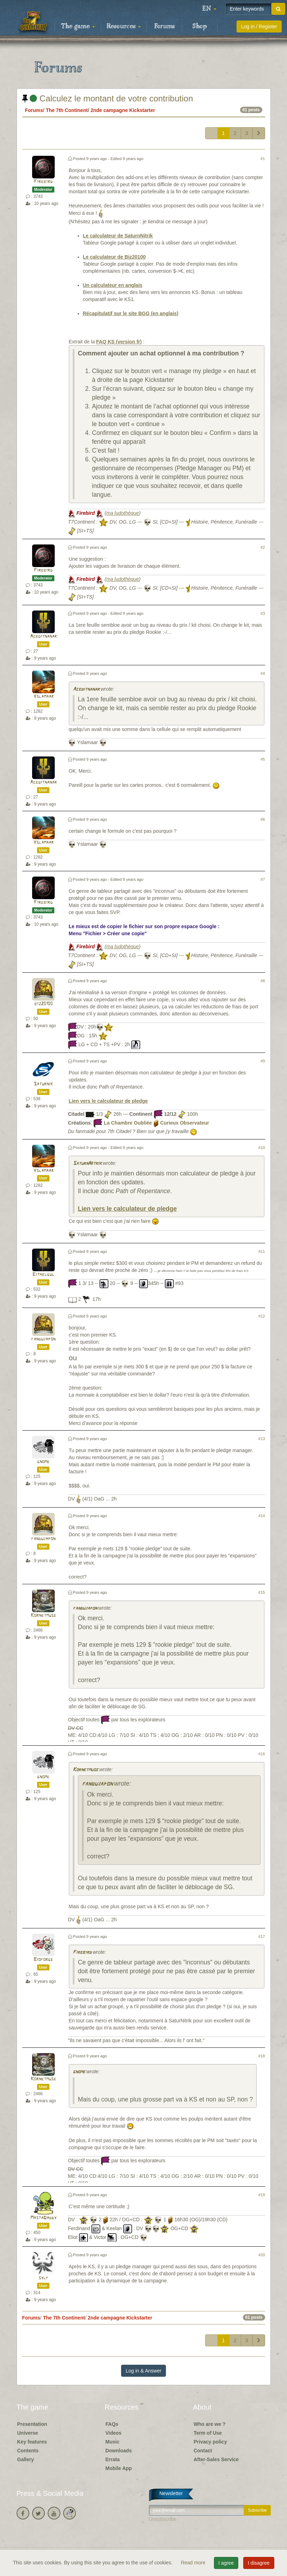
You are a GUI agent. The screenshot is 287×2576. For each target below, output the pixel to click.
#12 (261, 1316)
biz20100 (43, 1004)
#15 (261, 1592)
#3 (263, 613)
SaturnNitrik (87, 1163)
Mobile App (119, 2468)
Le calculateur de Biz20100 (114, 257)
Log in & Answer (143, 2371)
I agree (226, 2563)
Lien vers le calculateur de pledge (108, 1101)
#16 (261, 1754)
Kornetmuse (43, 1615)
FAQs (112, 2424)
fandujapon (43, 1339)
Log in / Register (259, 26)
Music (113, 2442)
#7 (263, 879)
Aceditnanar (43, 636)
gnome (43, 1461)
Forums (164, 26)
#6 (263, 819)
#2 (263, 547)
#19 (261, 2195)
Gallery (25, 2459)
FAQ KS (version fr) (119, 341)
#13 (261, 1439)
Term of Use (208, 2433)
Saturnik (43, 1084)
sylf (43, 2278)
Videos (114, 2433)
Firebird (43, 181)
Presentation (32, 2424)
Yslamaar (43, 696)
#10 (261, 1147)
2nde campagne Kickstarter (122, 110)
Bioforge (43, 1959)
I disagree (258, 2563)
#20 (261, 2255)
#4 (263, 673)
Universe (27, 2433)
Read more (194, 2562)
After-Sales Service (216, 2459)
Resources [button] (124, 26)
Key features (32, 2442)
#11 (261, 1251)
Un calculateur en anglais (113, 285)
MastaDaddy (43, 2218)
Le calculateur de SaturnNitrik (118, 235)
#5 (263, 759)
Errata (113, 2459)
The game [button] (78, 26)
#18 (261, 2056)
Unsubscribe (163, 2519)
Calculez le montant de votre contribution (107, 98)
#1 (263, 159)
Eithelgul (43, 1274)
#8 (263, 981)
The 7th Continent (67, 110)
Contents (28, 2450)
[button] (209, 9)
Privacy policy (210, 2442)
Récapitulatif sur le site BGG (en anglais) (131, 313)
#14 (261, 1516)
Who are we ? (210, 2424)
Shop (199, 26)
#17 (261, 1936)
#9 (263, 1061)
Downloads (119, 2450)
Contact (203, 2450)
